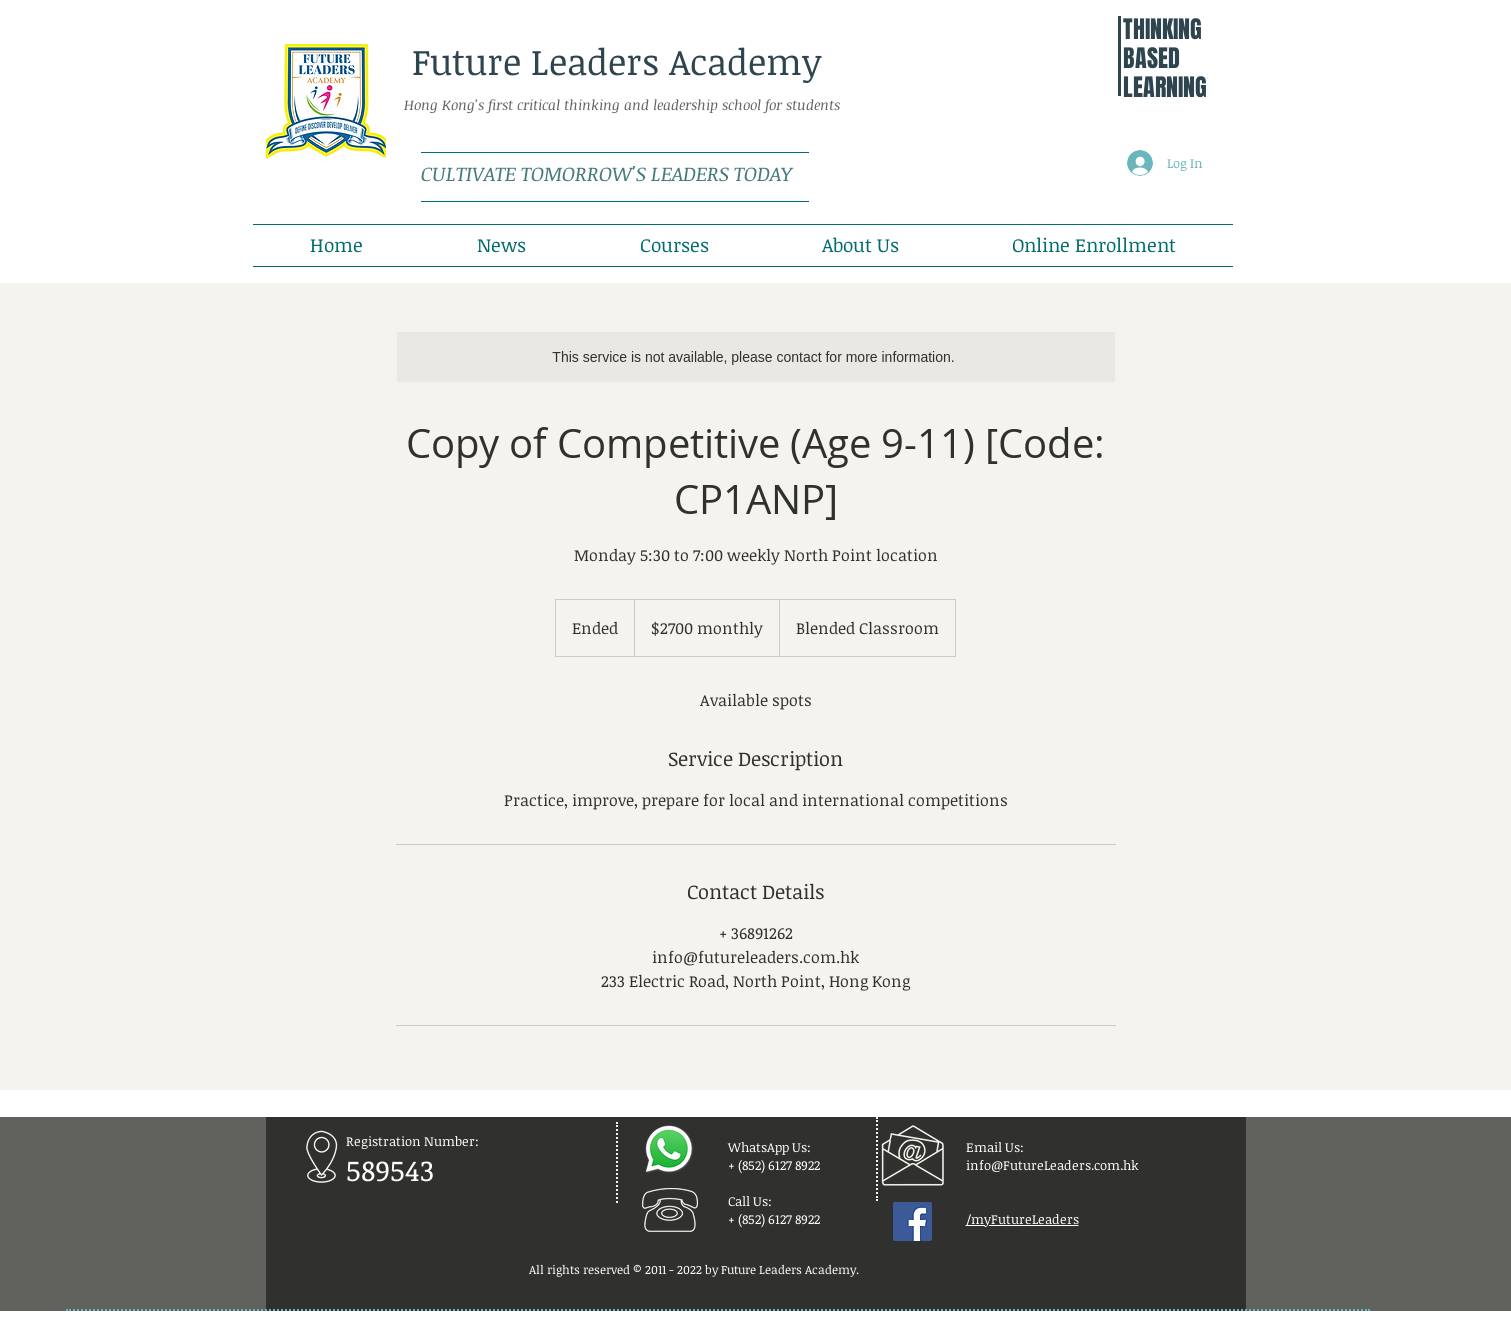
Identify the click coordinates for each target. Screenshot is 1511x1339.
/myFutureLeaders (1022, 1219)
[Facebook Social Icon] (912, 1221)
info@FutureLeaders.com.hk (1052, 1165)
